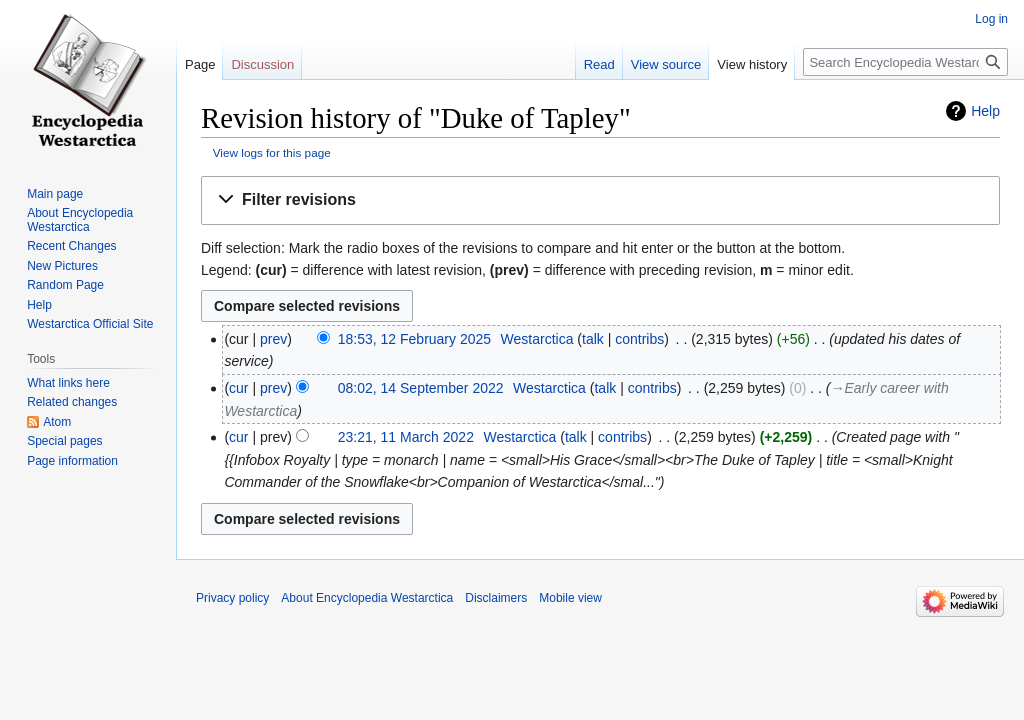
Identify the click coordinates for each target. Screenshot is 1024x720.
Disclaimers (496, 598)
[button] (600, 200)
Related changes (72, 402)
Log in (991, 19)
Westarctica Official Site (90, 324)
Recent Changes (71, 246)
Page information (72, 461)
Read (599, 64)
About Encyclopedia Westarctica (80, 220)
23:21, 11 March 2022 (406, 437)
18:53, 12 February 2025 (414, 339)
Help (985, 111)
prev (273, 339)
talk (593, 339)
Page (200, 64)
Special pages (64, 441)
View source (666, 64)
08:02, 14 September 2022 (421, 388)
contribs (639, 339)
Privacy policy (232, 598)
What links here (68, 383)
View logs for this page (272, 152)
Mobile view (570, 598)
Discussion (262, 64)
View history (752, 64)
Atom (57, 422)
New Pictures (62, 266)
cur (238, 388)
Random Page (65, 285)
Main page (55, 194)
